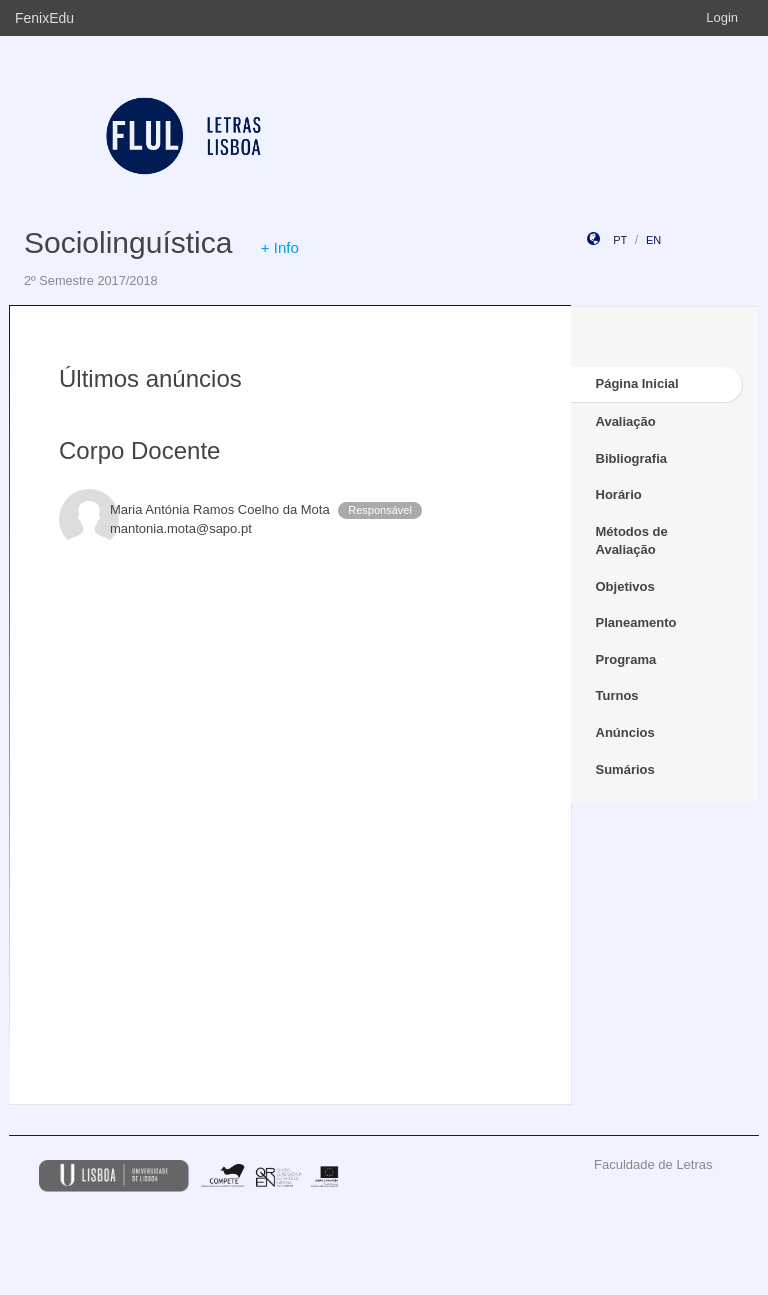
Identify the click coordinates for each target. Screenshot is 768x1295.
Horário (619, 494)
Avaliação (626, 421)
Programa (626, 659)
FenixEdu (44, 18)
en (653, 240)
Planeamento (636, 622)
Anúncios (625, 732)
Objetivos (625, 586)
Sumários (625, 769)
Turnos (617, 695)
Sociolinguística (128, 242)
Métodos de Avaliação (632, 541)
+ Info (280, 247)
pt (620, 240)
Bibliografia (632, 458)
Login (722, 17)
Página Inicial (637, 383)
